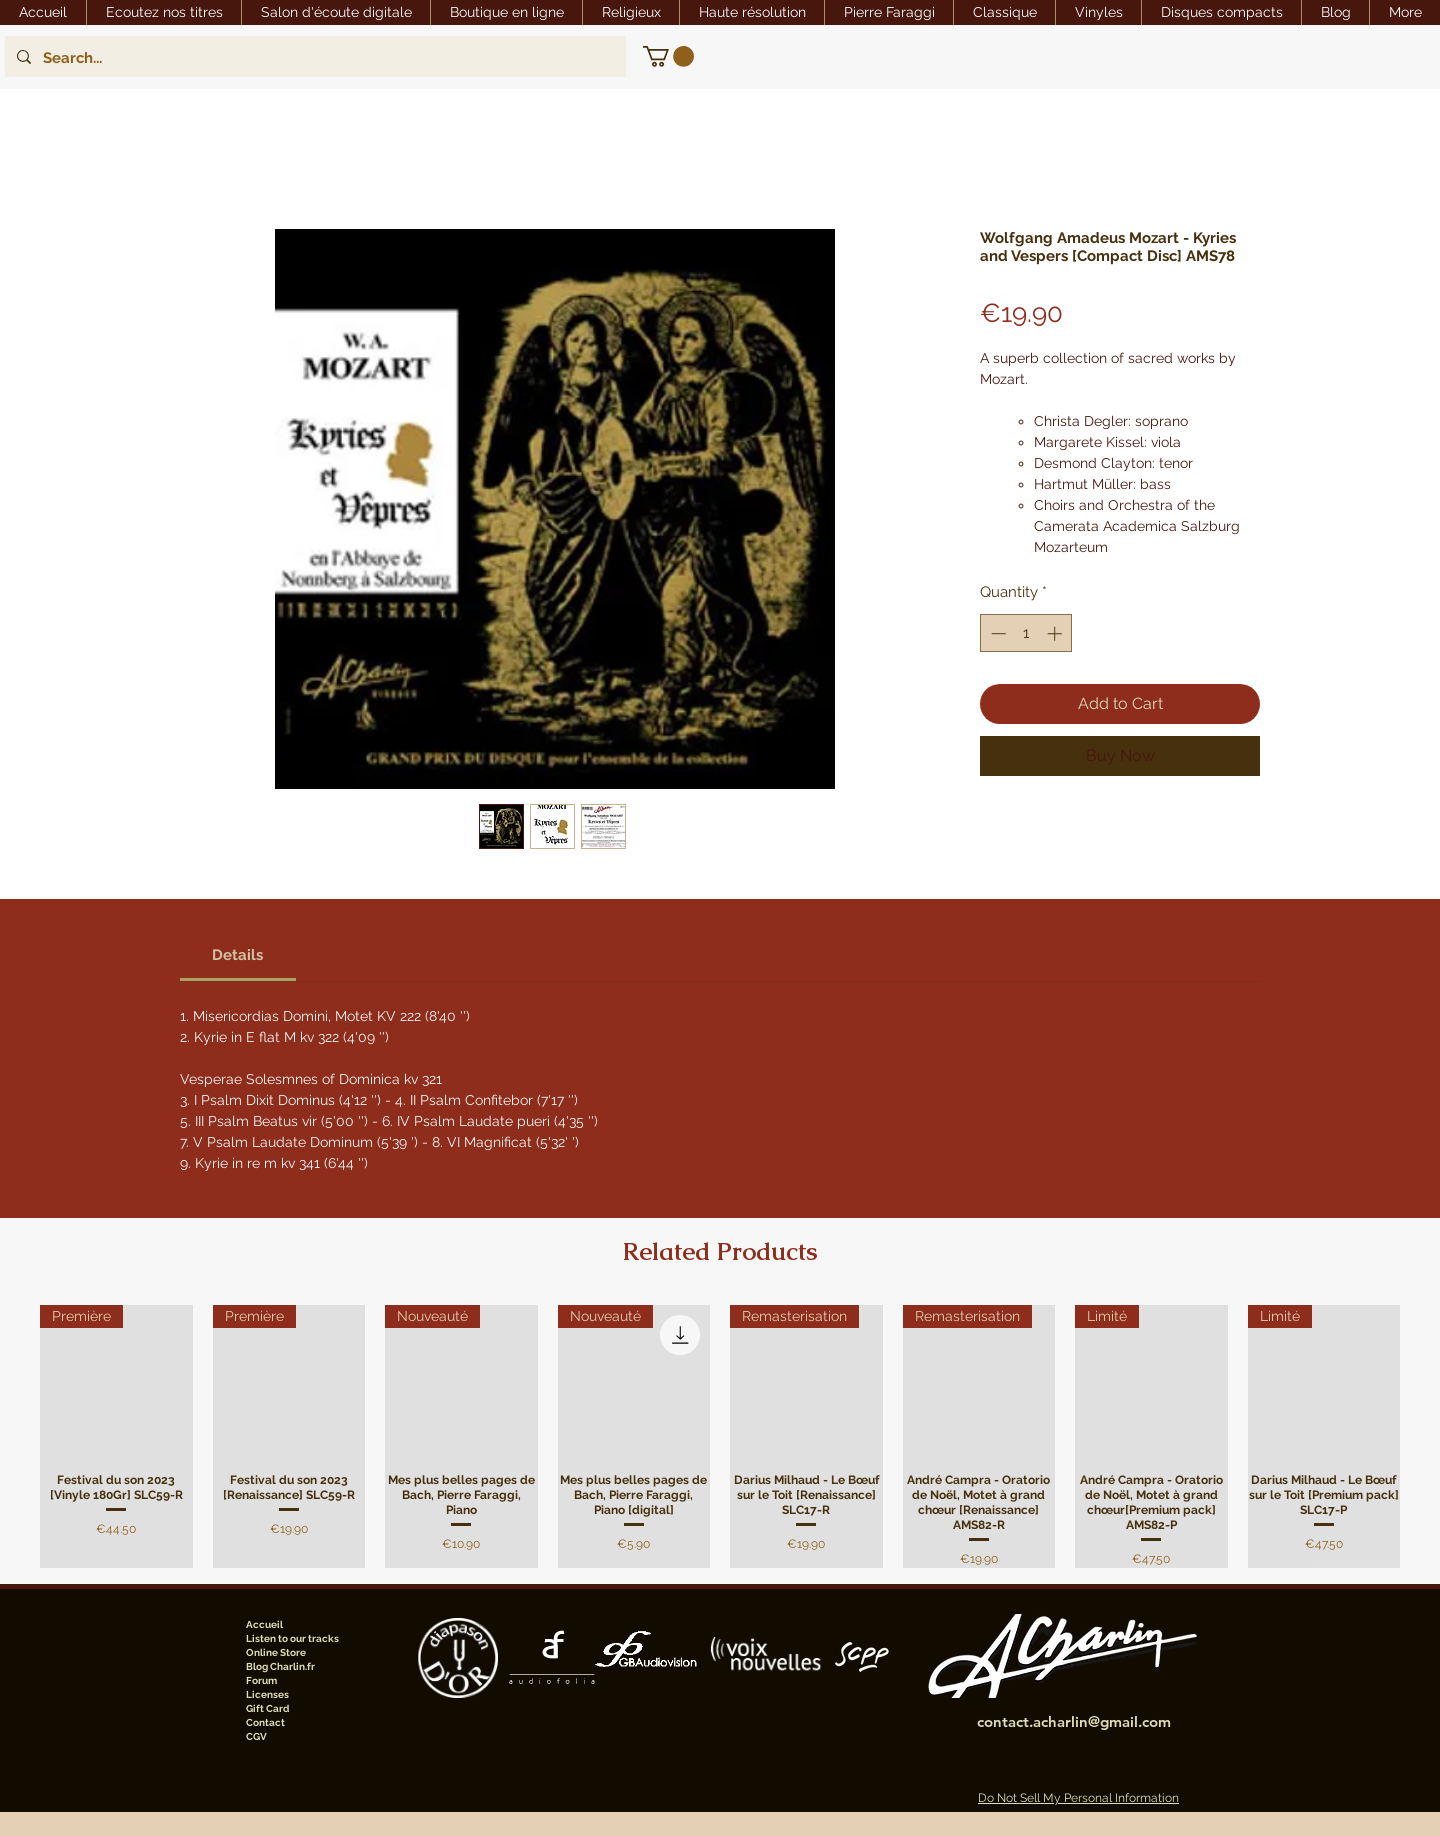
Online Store (276, 1652)
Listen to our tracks (292, 1638)
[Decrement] (996, 633)
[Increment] (1056, 633)
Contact (265, 1722)
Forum (261, 1680)
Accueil (264, 1624)
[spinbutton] (1026, 633)
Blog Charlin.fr (280, 1666)
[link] (668, 56)
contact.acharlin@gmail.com (1074, 1721)
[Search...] (313, 58)
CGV (256, 1736)
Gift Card (267, 1708)
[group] (720, 1437)
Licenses (267, 1694)
